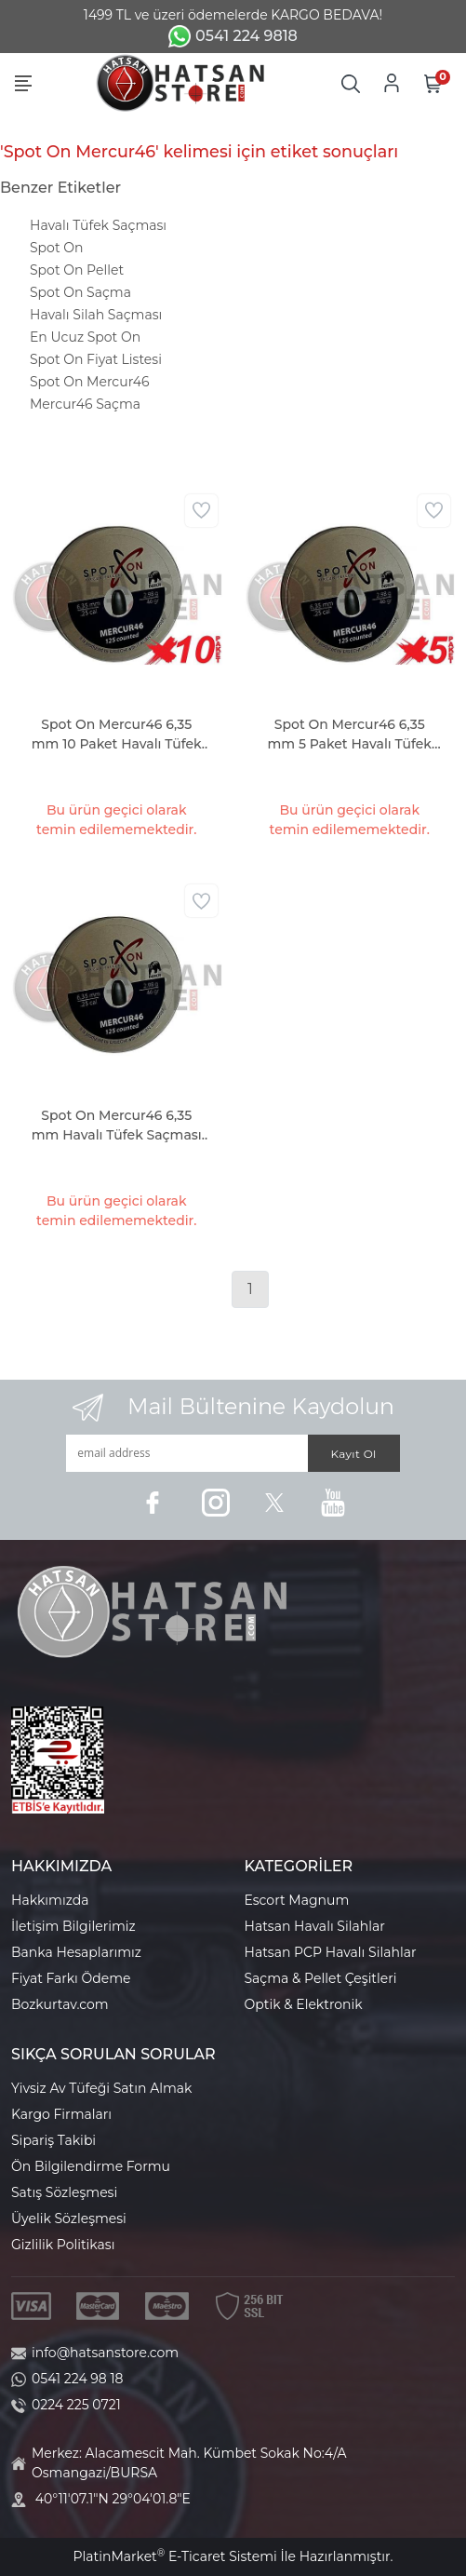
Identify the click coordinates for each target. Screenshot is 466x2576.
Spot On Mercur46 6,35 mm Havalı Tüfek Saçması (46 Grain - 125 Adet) (117, 1126)
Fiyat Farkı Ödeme (71, 1978)
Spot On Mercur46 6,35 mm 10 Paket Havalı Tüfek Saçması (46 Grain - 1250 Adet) (117, 735)
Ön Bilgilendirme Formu (90, 2166)
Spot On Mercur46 (90, 381)
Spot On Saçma (80, 292)
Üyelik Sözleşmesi (68, 2218)
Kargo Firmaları (61, 2114)
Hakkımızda (49, 1900)
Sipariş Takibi (53, 2140)
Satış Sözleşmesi (64, 2192)
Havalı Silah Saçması (96, 314)
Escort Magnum (297, 1900)
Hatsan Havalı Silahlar (315, 1926)
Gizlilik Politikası (62, 2244)
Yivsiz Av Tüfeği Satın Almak (101, 2088)
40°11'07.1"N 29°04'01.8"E (113, 2498)
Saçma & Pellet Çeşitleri (321, 1978)
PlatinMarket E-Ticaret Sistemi (174, 2556)
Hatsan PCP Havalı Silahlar (331, 1952)
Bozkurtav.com (60, 2004)
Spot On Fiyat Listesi (96, 359)
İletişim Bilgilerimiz (73, 1926)
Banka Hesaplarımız (76, 1952)
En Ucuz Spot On (85, 337)
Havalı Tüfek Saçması (98, 225)
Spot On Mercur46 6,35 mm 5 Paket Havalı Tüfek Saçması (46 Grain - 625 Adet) (350, 735)
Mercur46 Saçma (85, 404)
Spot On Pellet (77, 270)
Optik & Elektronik (304, 2004)
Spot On (56, 247)
